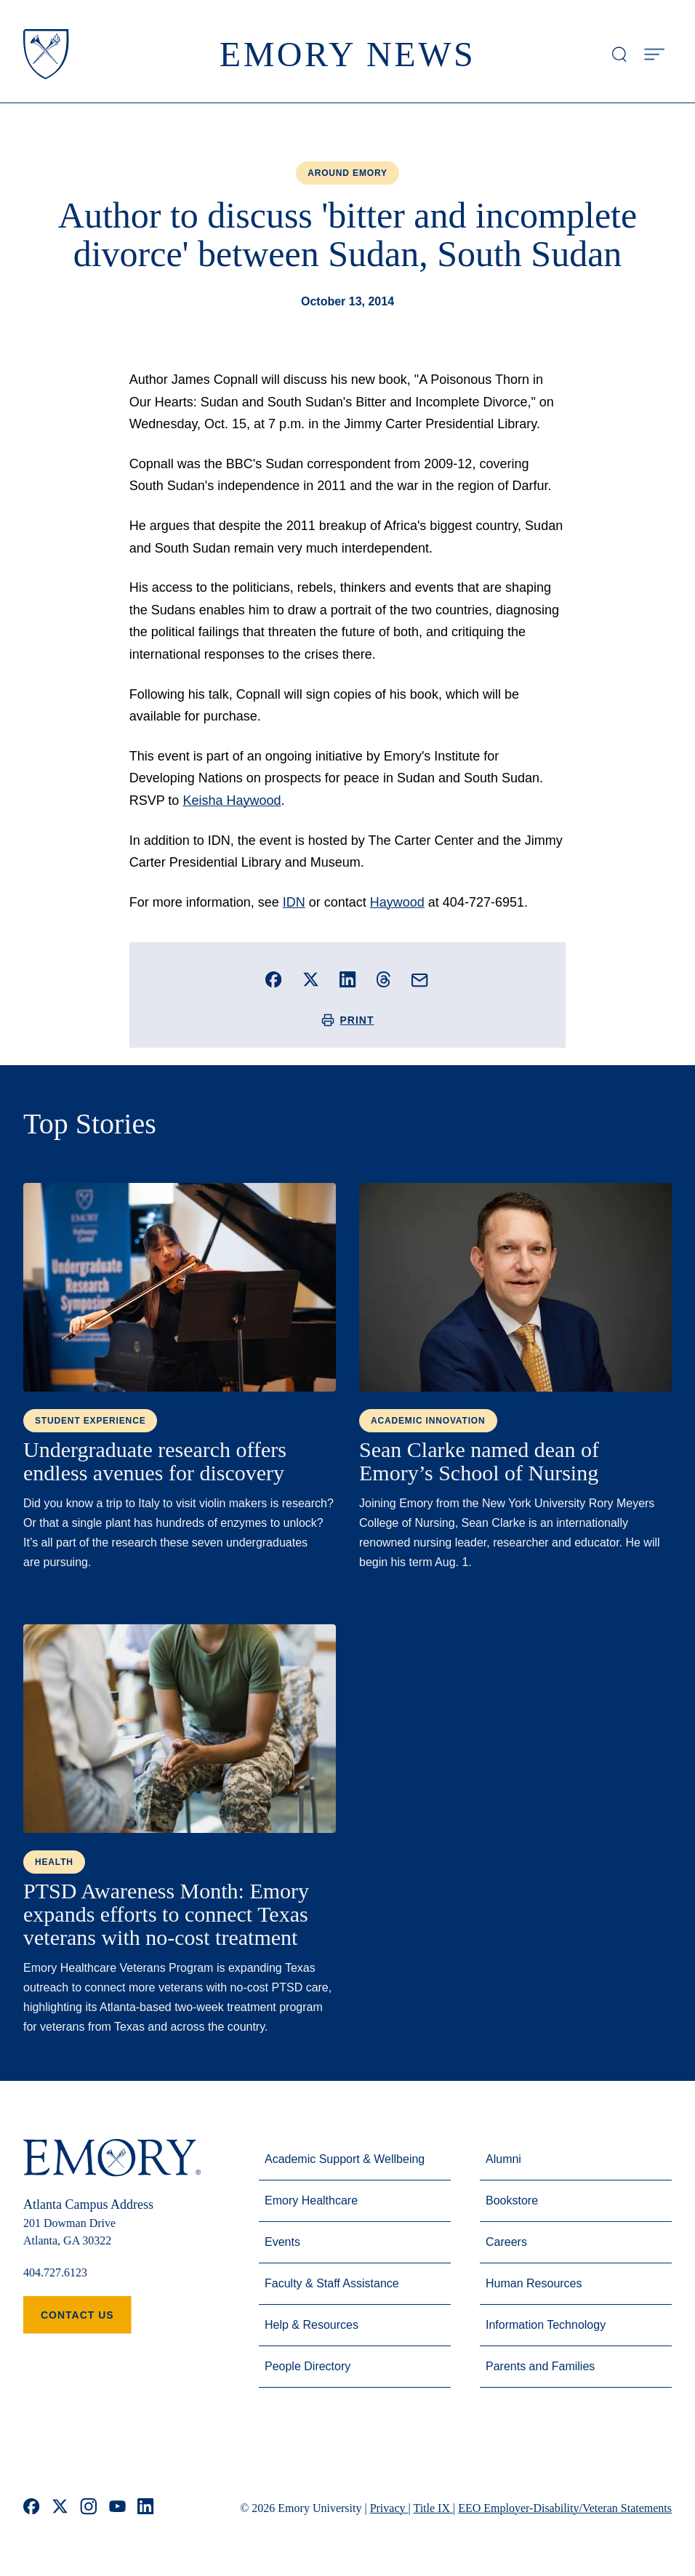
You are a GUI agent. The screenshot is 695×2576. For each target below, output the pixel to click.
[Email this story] (420, 980)
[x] (60, 2508)
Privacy (389, 2508)
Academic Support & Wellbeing (345, 2159)
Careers (506, 2242)
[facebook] (31, 2508)
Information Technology (546, 2325)
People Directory (307, 2366)
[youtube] (117, 2508)
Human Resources (534, 2283)
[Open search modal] (619, 54)
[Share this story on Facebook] (274, 980)
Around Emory (347, 173)
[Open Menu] (654, 54)
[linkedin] (145, 2508)
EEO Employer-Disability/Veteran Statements (565, 2508)
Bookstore (512, 2200)
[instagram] (88, 2508)
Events (282, 2242)
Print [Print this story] (347, 1020)
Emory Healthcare (311, 2200)
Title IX (433, 2508)
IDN (294, 902)
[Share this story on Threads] (383, 979)
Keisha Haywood (231, 800)
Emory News (348, 54)
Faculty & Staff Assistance (332, 2283)
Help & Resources (311, 2325)
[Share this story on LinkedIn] (348, 980)
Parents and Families (540, 2366)
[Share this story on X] (311, 980)
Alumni (503, 2159)
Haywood (397, 902)
